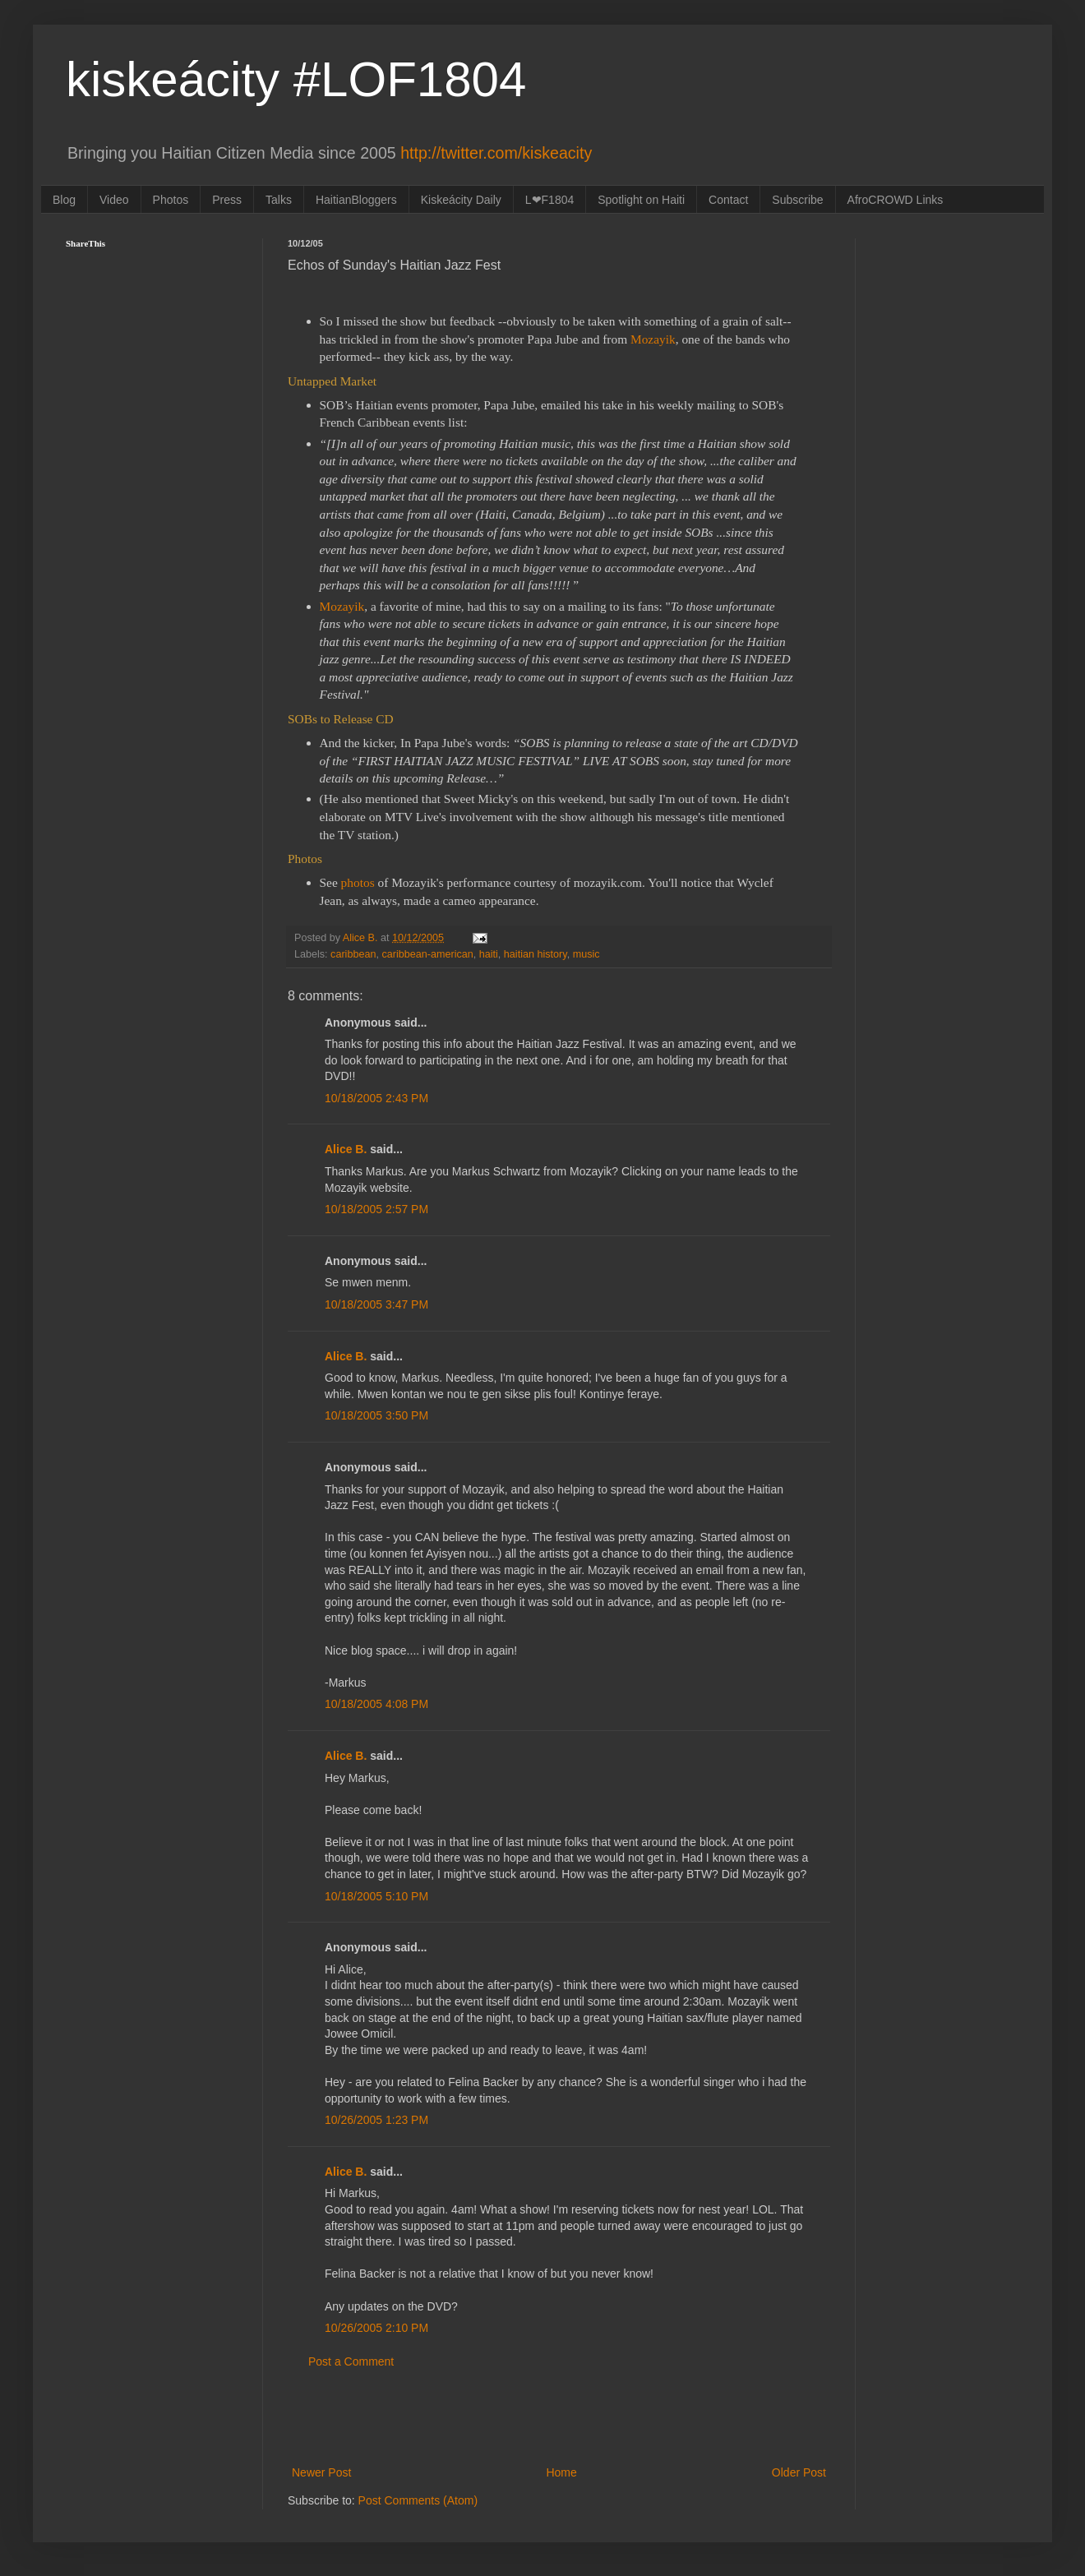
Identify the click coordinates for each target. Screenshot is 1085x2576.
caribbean (353, 954)
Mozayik (342, 606)
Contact (728, 199)
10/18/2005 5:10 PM (376, 1896)
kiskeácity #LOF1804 (296, 79)
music (586, 954)
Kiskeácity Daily (461, 199)
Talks (278, 199)
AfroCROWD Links (895, 199)
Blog (64, 199)
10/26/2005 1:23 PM (376, 2119)
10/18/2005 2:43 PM (376, 1098)
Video (114, 199)
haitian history (535, 954)
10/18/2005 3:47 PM (376, 1304)
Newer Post (321, 2472)
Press (227, 199)
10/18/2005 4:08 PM (376, 1703)
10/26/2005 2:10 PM (376, 2327)
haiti (488, 954)
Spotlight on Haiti (641, 199)
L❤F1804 (549, 199)
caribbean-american (427, 954)
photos (358, 882)
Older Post (799, 2472)
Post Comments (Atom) (418, 2500)
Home (561, 2472)
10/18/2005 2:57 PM (376, 1209)
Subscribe (797, 199)
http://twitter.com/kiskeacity (496, 153)
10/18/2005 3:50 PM (376, 1415)
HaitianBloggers (356, 199)
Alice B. (346, 1149)
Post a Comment (351, 2361)
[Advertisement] (559, 2417)
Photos (171, 199)
